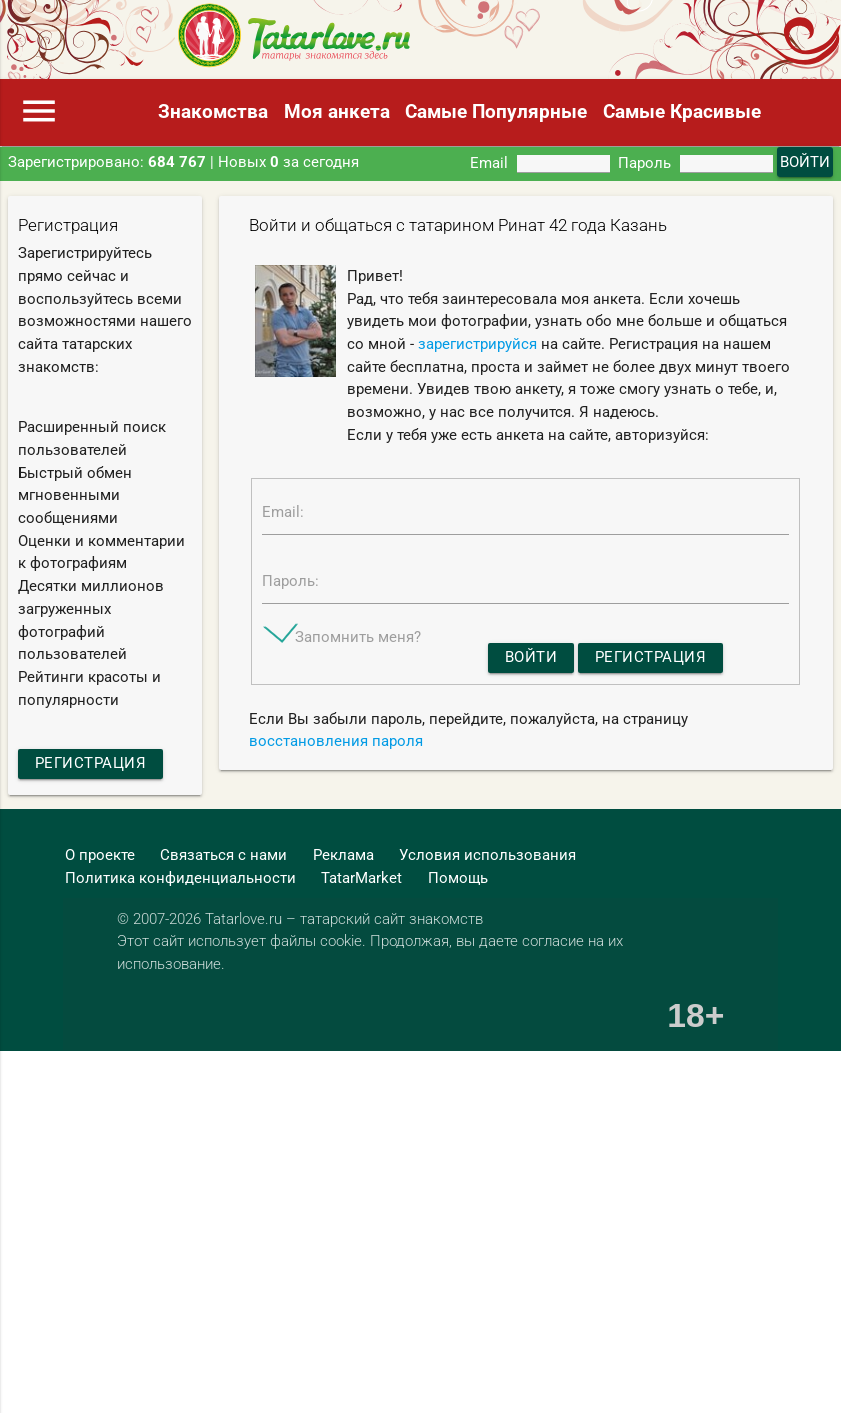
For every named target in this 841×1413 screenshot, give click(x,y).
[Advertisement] (377, 1152)
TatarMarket (361, 878)
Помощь (458, 878)
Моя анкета (337, 112)
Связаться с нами (223, 855)
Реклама (343, 855)
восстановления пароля (336, 741)
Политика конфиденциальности (180, 878)
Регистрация (91, 763)
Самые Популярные (496, 112)
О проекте (100, 855)
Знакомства (213, 112)
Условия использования (487, 855)
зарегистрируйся (477, 344)
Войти (531, 657)
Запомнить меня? (358, 637)
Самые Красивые (682, 112)
